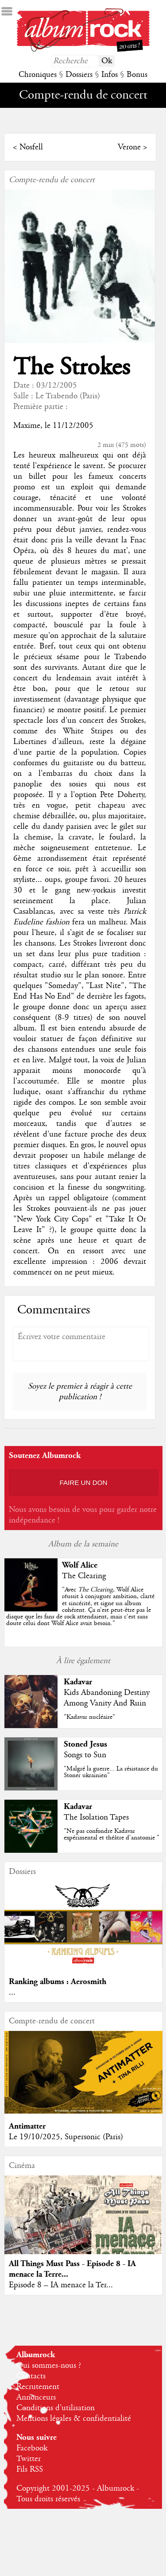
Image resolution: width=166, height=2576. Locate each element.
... (12, 1992)
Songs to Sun (85, 1755)
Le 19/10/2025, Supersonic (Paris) (66, 2137)
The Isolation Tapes (96, 1817)
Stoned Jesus (85, 1744)
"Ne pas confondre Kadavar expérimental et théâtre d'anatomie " (111, 1834)
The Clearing (84, 1576)
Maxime (26, 425)
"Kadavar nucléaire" (89, 1717)
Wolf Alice (79, 1565)
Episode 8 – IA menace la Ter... (61, 2285)
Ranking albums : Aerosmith (57, 1982)
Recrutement (37, 2386)
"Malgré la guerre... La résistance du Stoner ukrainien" (111, 1772)
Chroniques (38, 74)
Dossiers (79, 74)
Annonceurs (36, 2397)
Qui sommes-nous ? (48, 2365)
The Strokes (71, 367)
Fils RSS (29, 2469)
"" (80, 1606)
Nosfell (31, 147)
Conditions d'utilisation (55, 2408)
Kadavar (78, 1682)
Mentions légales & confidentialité (73, 2418)
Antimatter (27, 2126)
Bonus (137, 74)
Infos (109, 74)
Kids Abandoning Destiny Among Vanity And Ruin (107, 1698)
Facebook (31, 2448)
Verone (129, 147)
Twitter (28, 2459)
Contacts (31, 2376)
